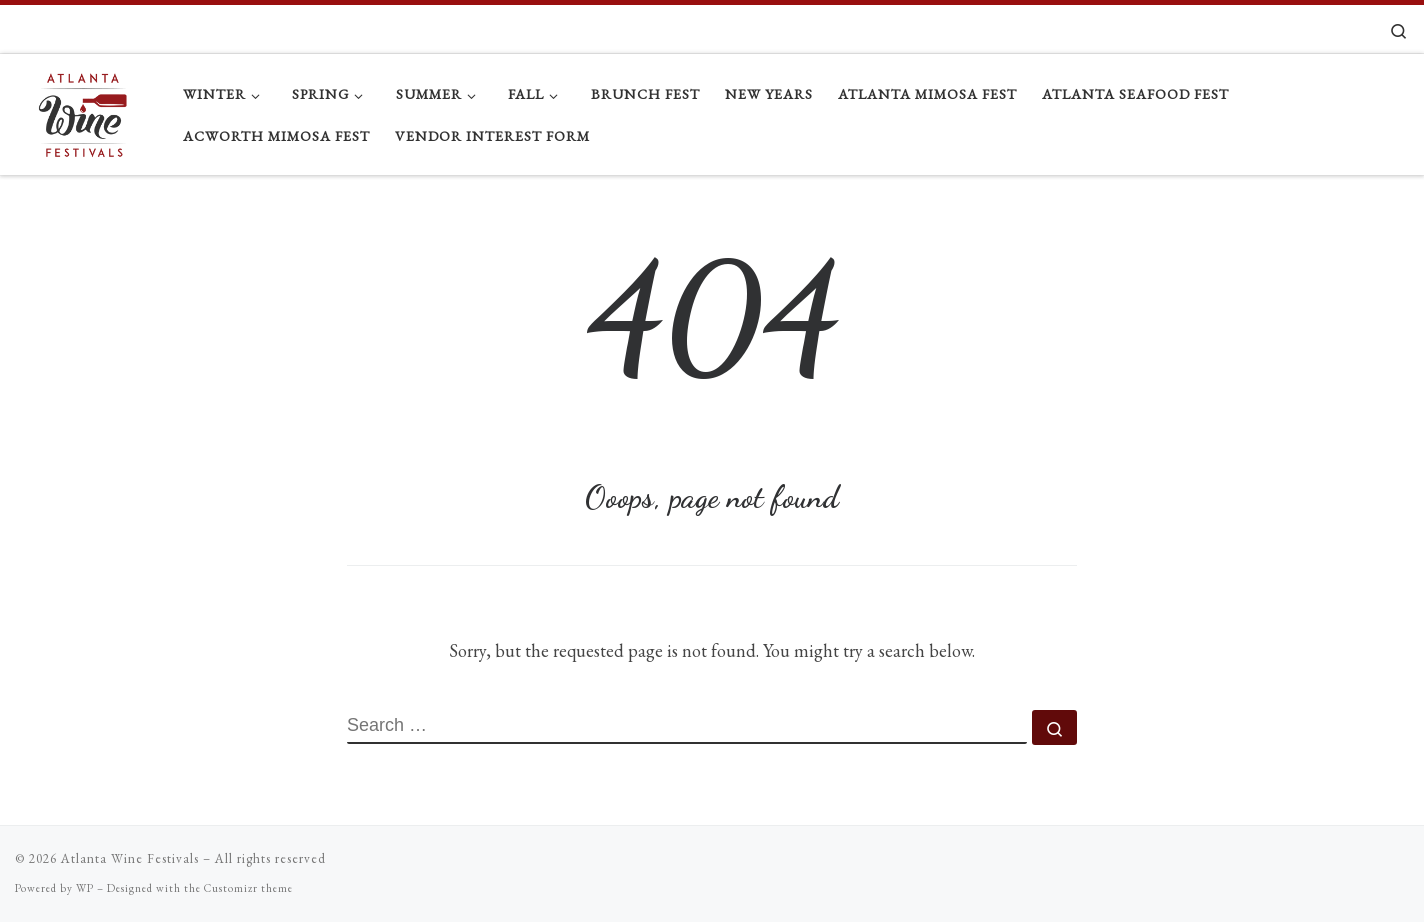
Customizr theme (248, 888)
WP (85, 888)
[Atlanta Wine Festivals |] (84, 109)
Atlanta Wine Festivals (130, 858)
